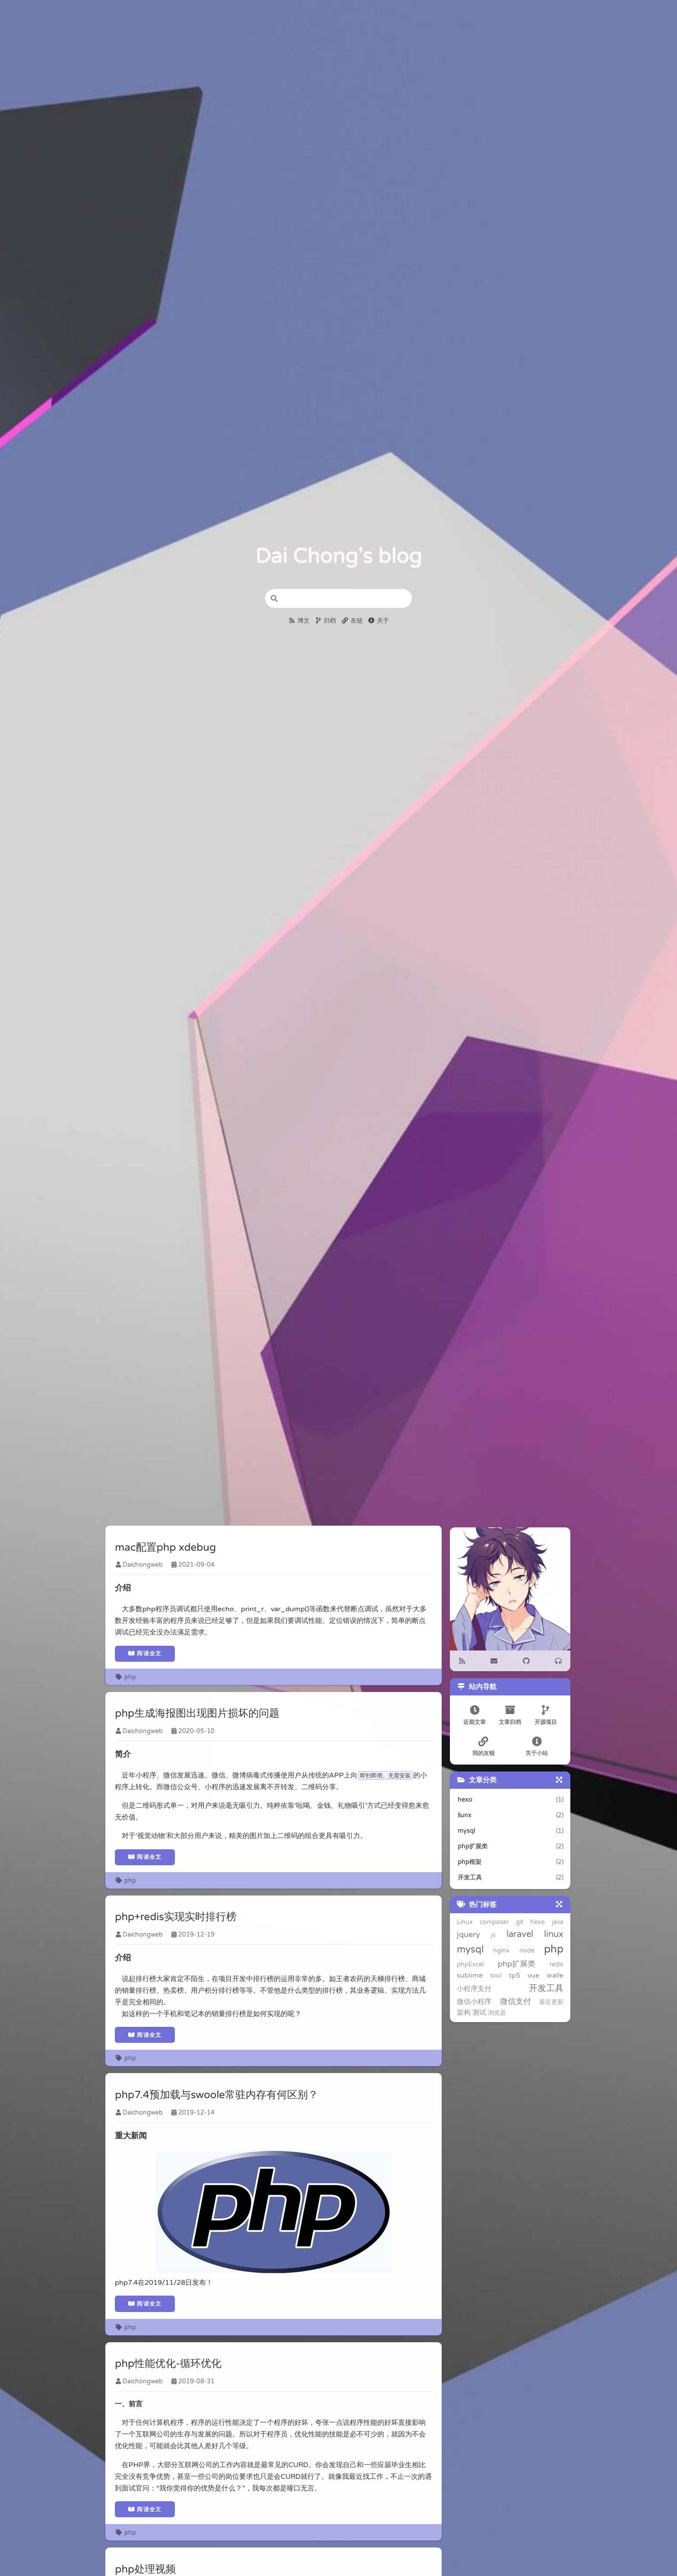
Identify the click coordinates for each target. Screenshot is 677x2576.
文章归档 (510, 1714)
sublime (525, 1964)
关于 (378, 620)
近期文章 (473, 1714)
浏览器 (480, 2002)
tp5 (559, 1964)
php (126, 1677)
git (519, 1920)
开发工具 (547, 1977)
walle (479, 1977)
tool (545, 1964)
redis (502, 1964)
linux (526, 1934)
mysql (551, 1933)
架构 (558, 1990)
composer (493, 1920)
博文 (299, 620)
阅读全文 (145, 1654)
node (489, 1950)
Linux (463, 1920)
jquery (467, 1934)
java (559, 1920)
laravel (501, 1934)
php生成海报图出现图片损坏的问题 (198, 1715)
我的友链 (482, 1745)
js (483, 1934)
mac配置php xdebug (166, 1548)
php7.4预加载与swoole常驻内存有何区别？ (217, 2100)
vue (461, 1977)
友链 (352, 620)
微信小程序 (473, 1990)
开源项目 (546, 1714)
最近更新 (537, 1990)
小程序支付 (509, 1977)
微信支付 (507, 1990)
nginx (464, 1950)
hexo (538, 1920)
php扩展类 (474, 1964)
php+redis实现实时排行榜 (176, 1920)
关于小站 (537, 1745)
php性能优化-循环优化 (169, 2370)
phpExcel (551, 1950)
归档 (325, 620)
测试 (462, 2001)
